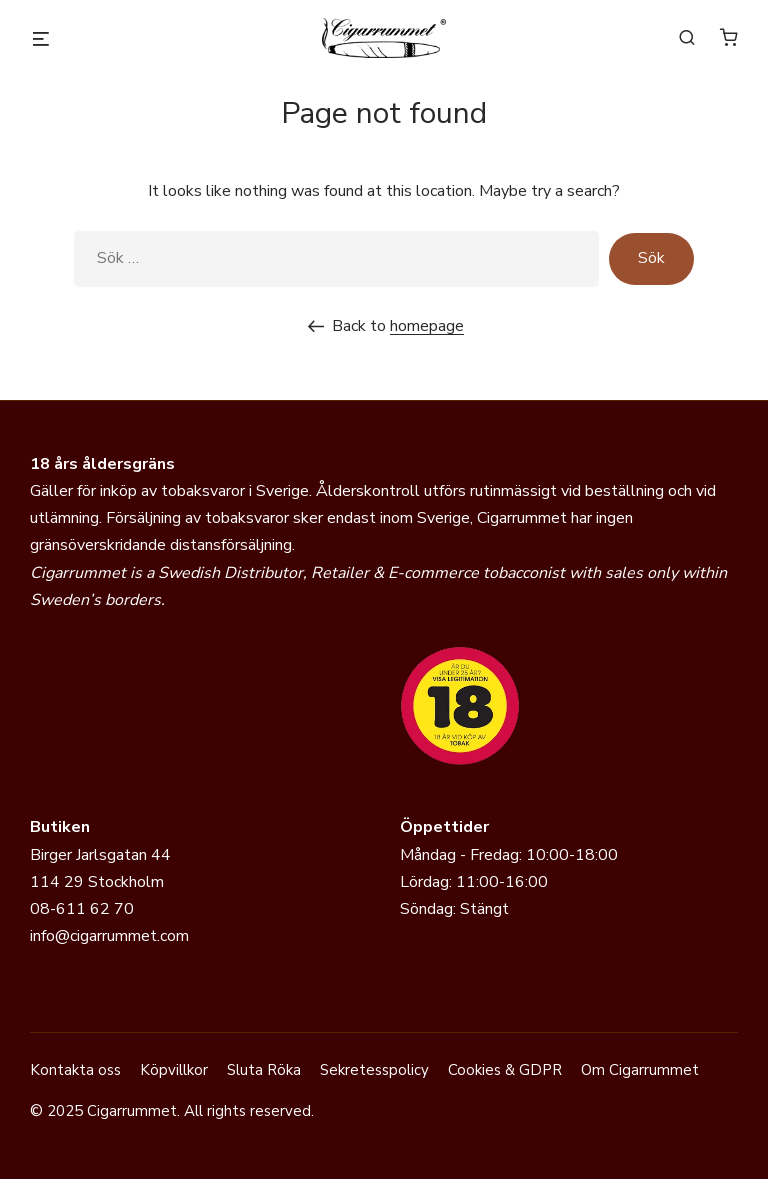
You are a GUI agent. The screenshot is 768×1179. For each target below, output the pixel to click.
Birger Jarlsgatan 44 (100, 855)
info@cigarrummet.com (109, 936)
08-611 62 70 (82, 909)
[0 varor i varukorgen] (729, 37)
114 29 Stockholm (97, 882)
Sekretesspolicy (374, 1070)
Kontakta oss (75, 1070)
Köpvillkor (174, 1070)
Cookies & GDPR (505, 1070)
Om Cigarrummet (640, 1070)
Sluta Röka (264, 1070)
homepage (427, 326)
